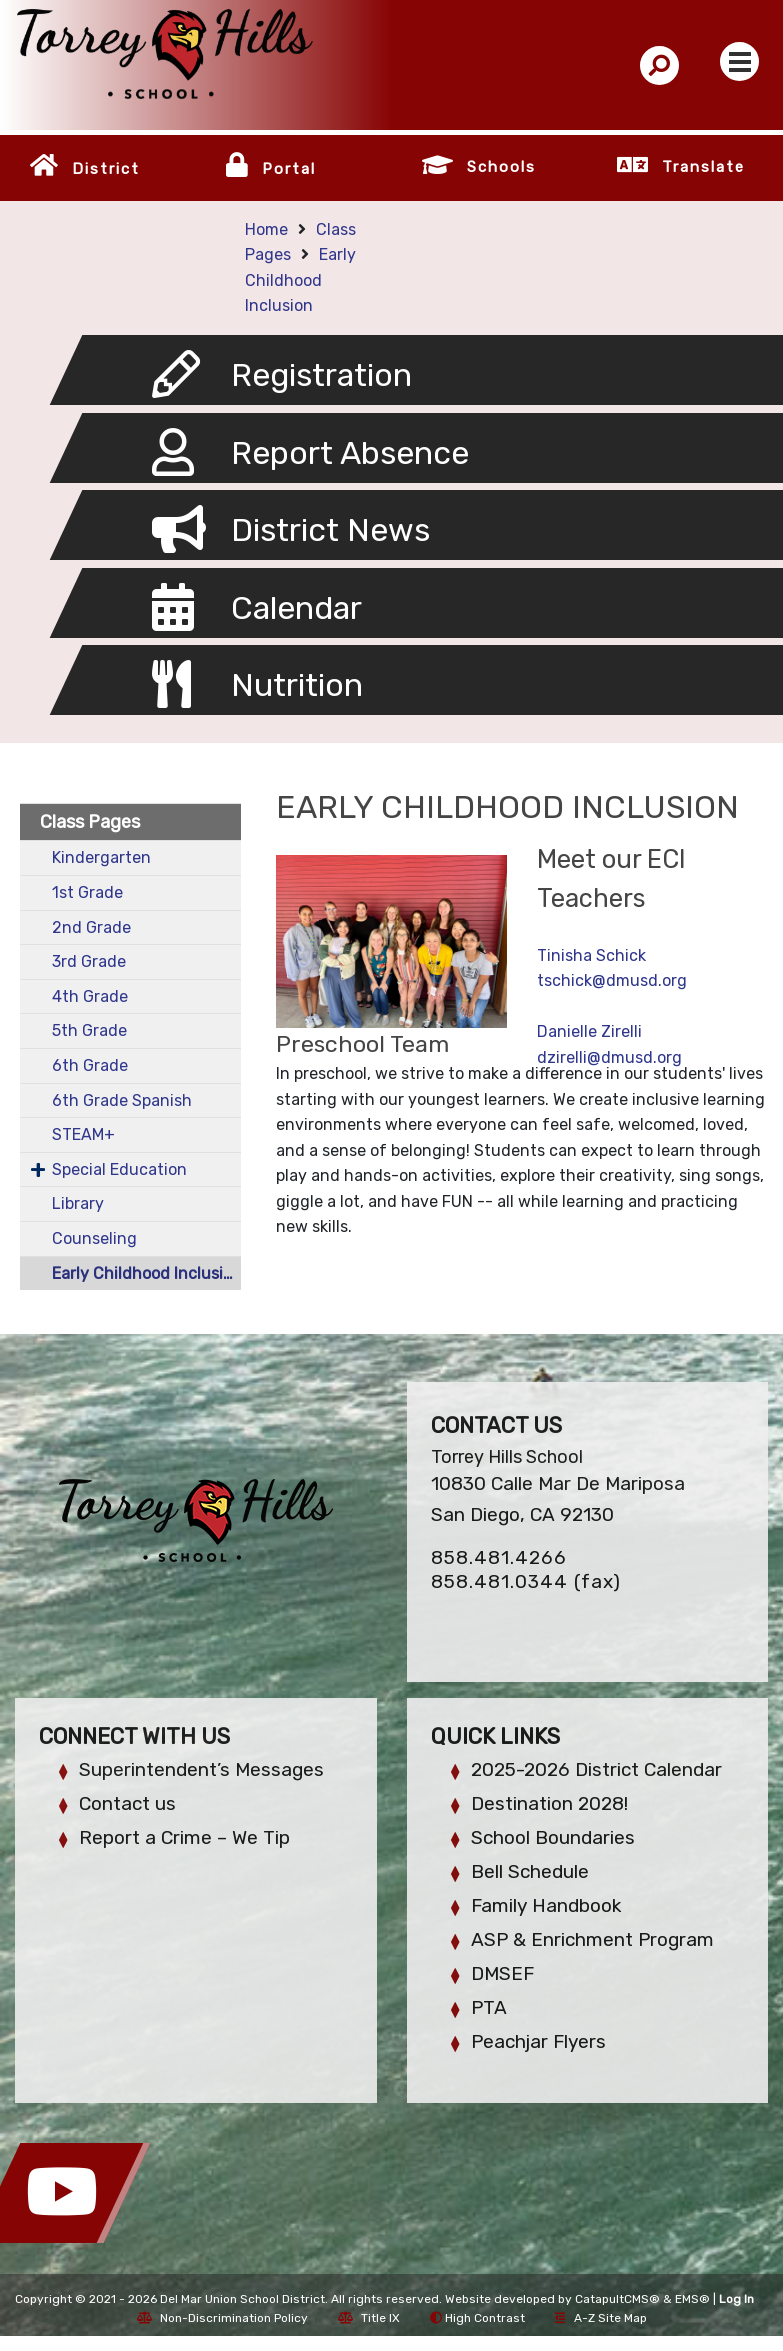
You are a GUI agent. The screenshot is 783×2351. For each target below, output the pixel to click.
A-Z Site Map (601, 2318)
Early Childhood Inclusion (300, 280)
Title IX (369, 2318)
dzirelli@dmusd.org (609, 1057)
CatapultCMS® (617, 2299)
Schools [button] (501, 167)
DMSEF (502, 1973)
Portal (289, 169)
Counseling (94, 1238)
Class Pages (90, 822)
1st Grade (87, 892)
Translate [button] (703, 167)
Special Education (119, 1169)
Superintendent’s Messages (201, 1769)
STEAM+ (83, 1134)
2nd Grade (91, 927)
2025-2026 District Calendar (596, 1769)
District (106, 169)
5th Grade (89, 1030)
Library (78, 1203)
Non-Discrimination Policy (222, 2318)
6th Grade (90, 1065)
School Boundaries (553, 1837)
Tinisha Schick (591, 955)
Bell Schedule (530, 1871)
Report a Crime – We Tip (184, 1837)
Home (266, 229)
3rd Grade (89, 961)
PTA (489, 2007)
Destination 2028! (549, 1803)
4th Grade (90, 996)
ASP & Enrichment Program (592, 1939)
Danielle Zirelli (589, 1031)
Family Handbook (546, 1905)
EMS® (692, 2299)
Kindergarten (101, 857)
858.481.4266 (499, 1557)
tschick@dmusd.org (612, 980)
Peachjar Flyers (538, 2041)
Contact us (127, 1803)
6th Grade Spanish (122, 1100)
